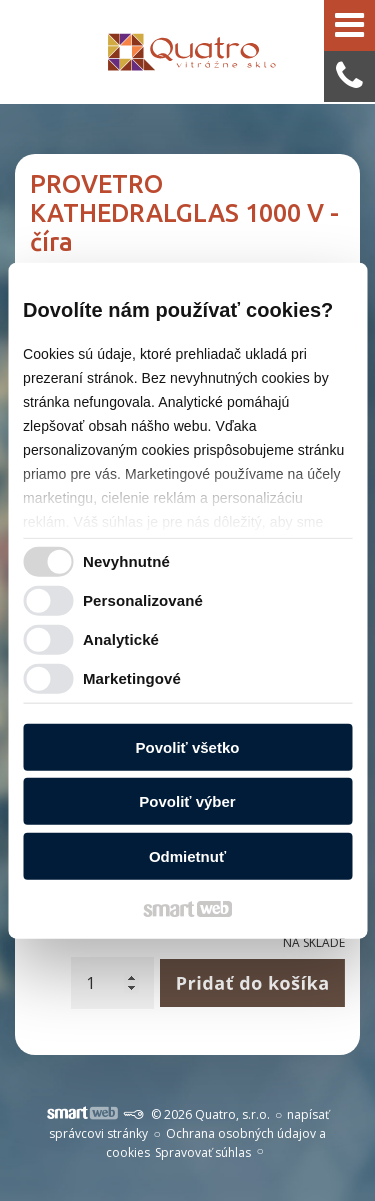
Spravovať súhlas (203, 1152)
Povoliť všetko (188, 746)
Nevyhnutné (126, 561)
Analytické (121, 639)
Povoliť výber (187, 801)
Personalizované (143, 600)
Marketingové (132, 678)
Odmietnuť (187, 855)
